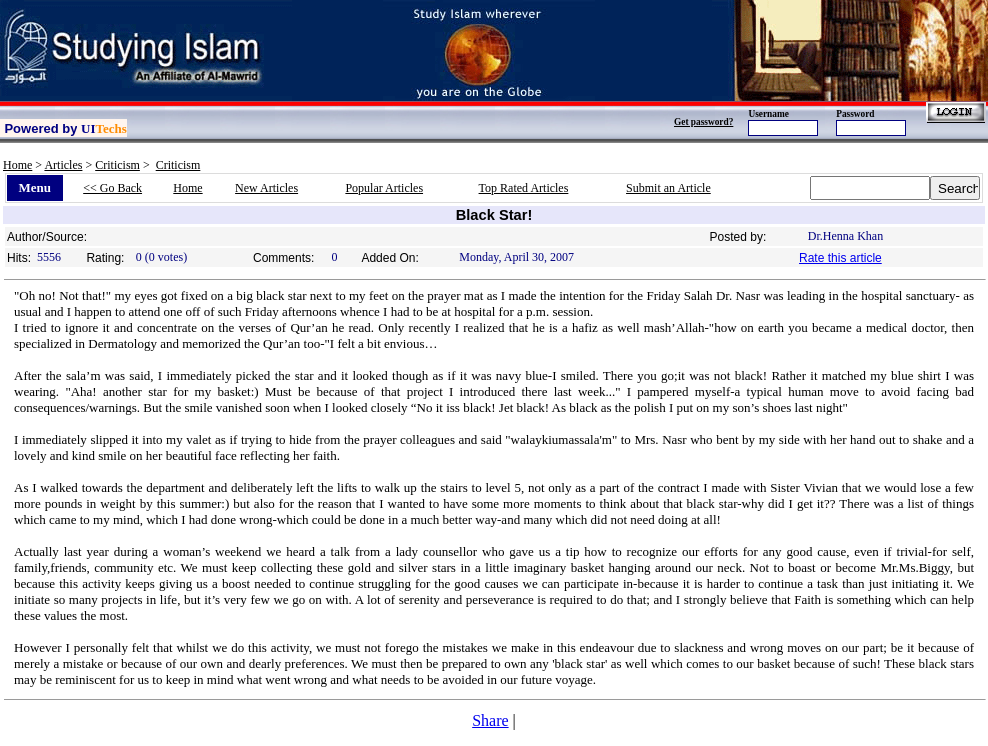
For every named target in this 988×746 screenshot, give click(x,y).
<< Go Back (112, 188)
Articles (63, 165)
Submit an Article (668, 188)
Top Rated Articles (524, 188)
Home (17, 165)
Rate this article (840, 258)
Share (490, 720)
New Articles (266, 188)
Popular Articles (384, 188)
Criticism (117, 165)
